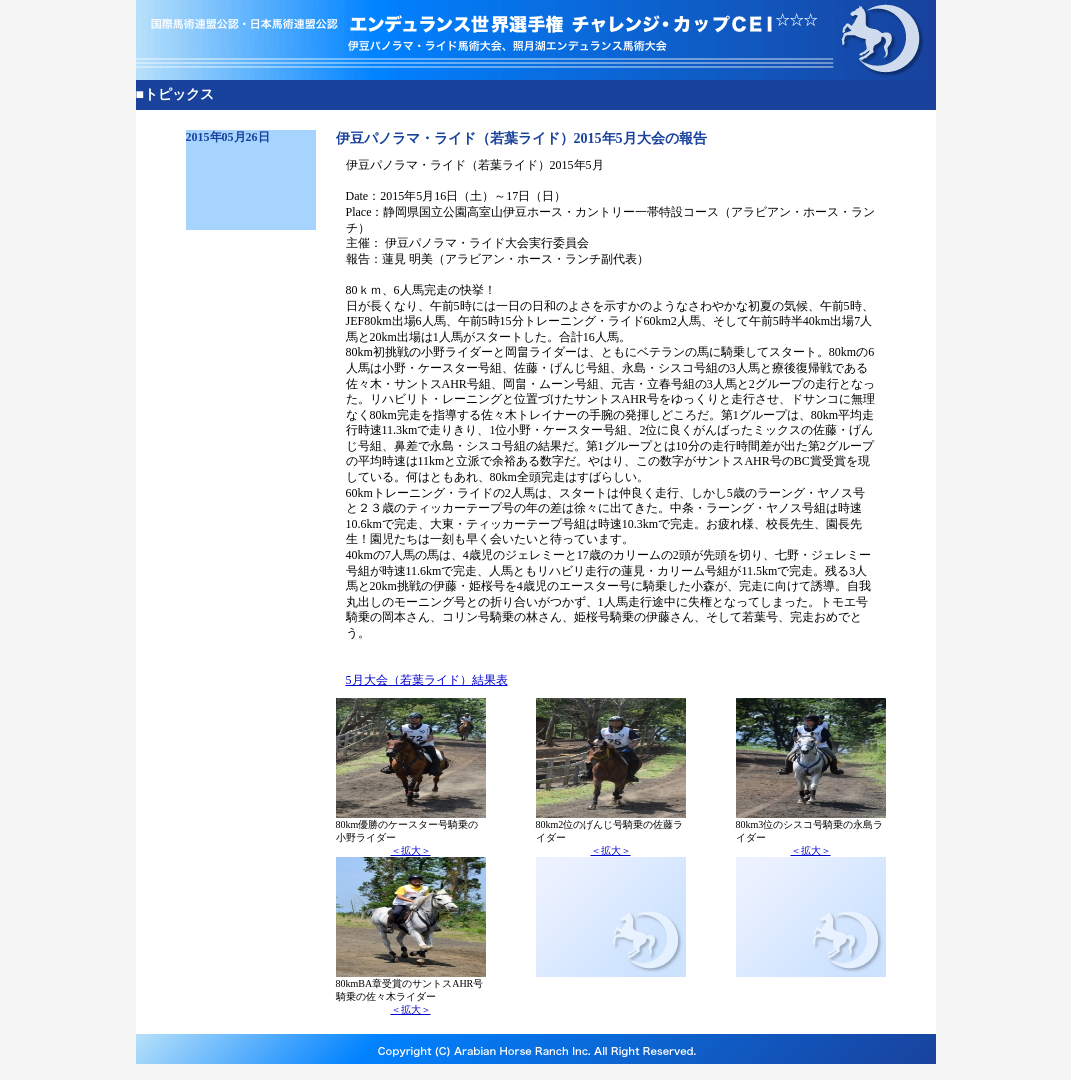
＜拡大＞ (411, 850)
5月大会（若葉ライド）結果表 (427, 680)
